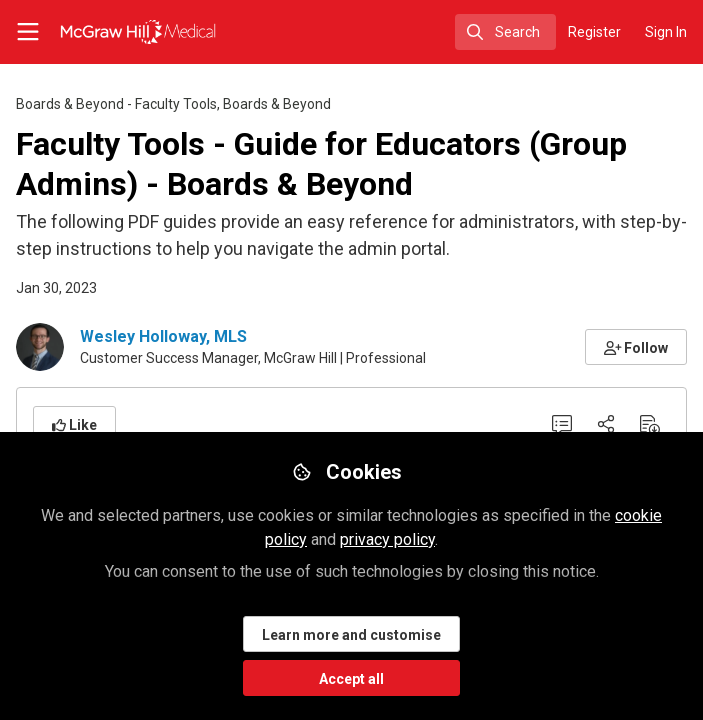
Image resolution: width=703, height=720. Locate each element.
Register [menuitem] (594, 32)
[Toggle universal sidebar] (28, 32)
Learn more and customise (351, 635)
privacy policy (387, 539)
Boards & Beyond (277, 104)
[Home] (114, 32)
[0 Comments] (562, 424)
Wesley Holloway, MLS (163, 336)
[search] (505, 32)
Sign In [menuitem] (666, 32)
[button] (636, 347)
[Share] (606, 424)
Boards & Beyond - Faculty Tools (116, 104)
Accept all (351, 679)
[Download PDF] (650, 424)
